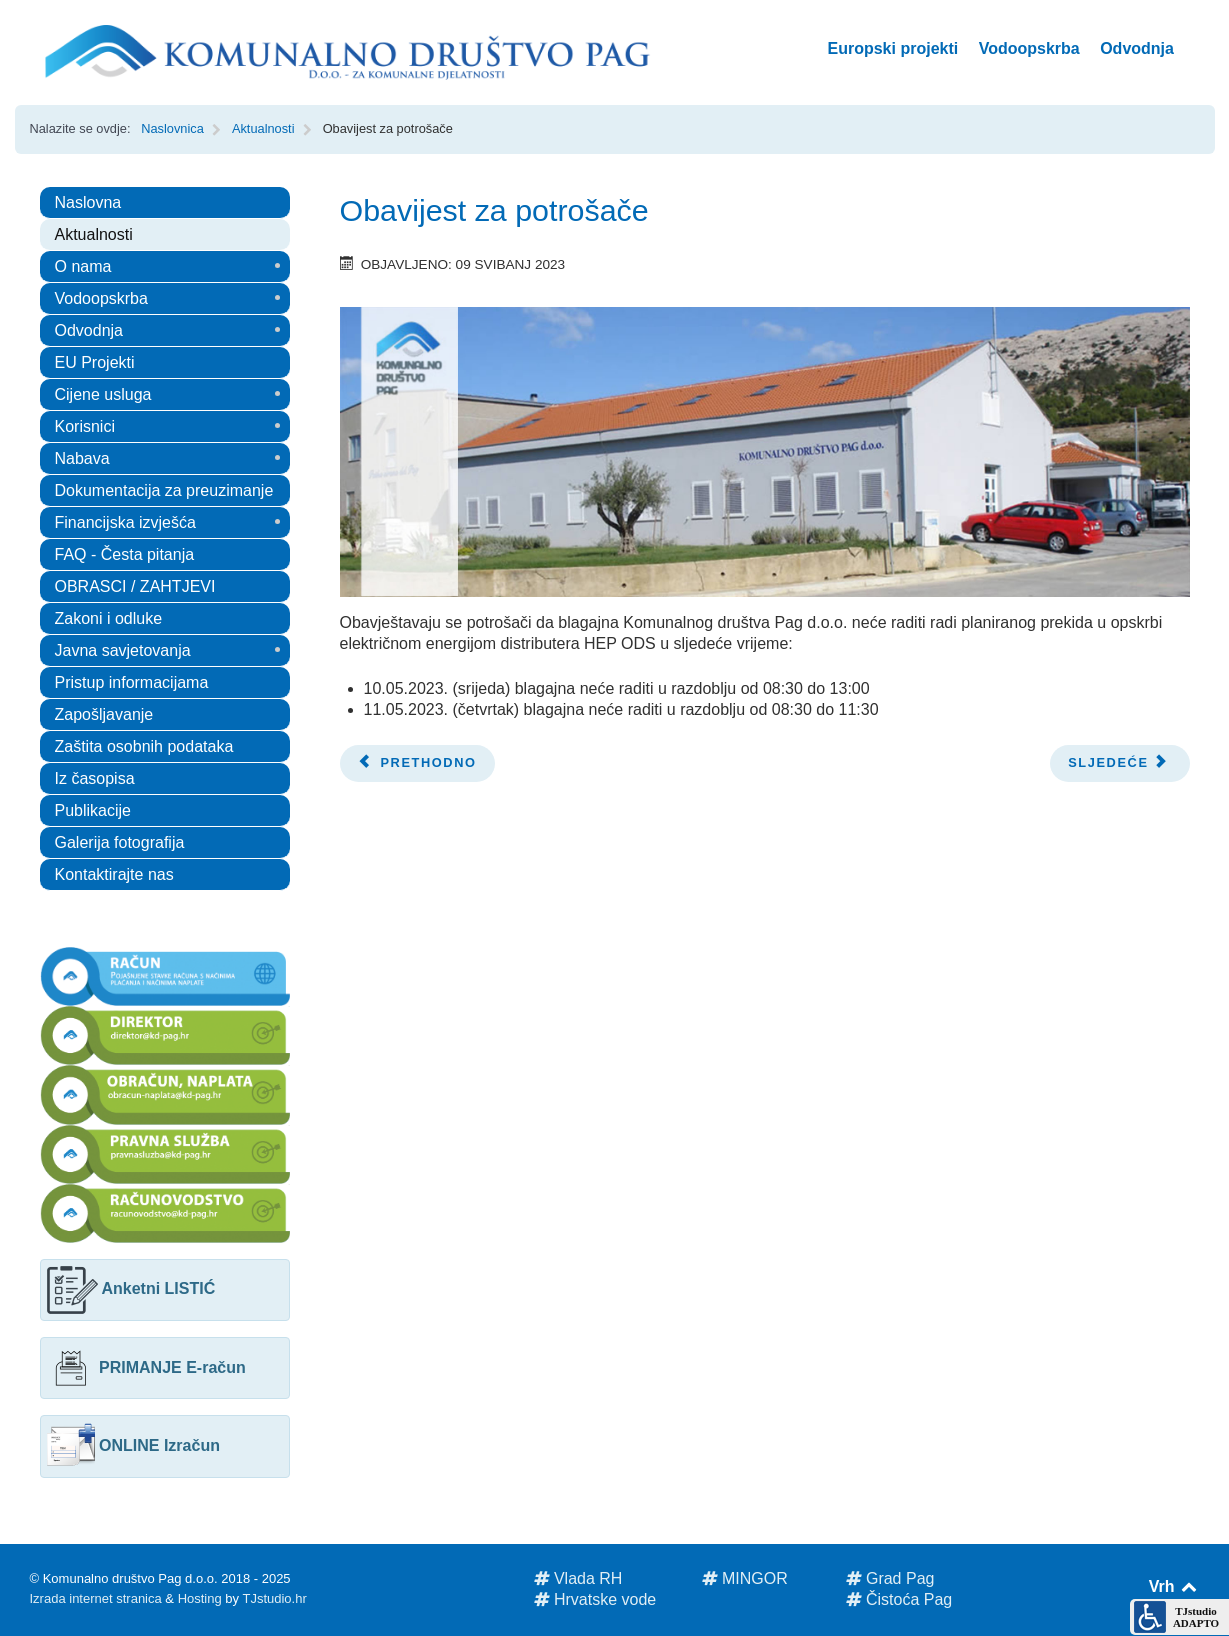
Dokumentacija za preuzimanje (164, 490)
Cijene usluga (103, 394)
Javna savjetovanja (123, 650)
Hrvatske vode (595, 1599)
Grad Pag (890, 1578)
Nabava (82, 458)
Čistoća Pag (899, 1599)
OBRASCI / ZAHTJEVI (135, 586)
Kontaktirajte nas (114, 874)
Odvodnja (89, 330)
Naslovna (88, 202)
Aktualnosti (94, 234)
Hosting (200, 1598)
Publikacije (93, 810)
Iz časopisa (95, 778)
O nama (83, 266)
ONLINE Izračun (133, 1445)
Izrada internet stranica (96, 1598)
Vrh (1174, 1586)
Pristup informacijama (132, 682)
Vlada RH (578, 1578)
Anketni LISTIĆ (131, 1288)
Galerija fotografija (120, 842)
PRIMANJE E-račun (146, 1367)
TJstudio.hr (274, 1598)
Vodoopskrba (101, 298)
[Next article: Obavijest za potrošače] (1120, 763)
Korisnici (85, 426)
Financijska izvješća (125, 522)
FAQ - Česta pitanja (125, 554)
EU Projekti (95, 362)
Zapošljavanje (104, 714)
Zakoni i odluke (109, 618)
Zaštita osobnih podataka (144, 746)
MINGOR (745, 1578)
